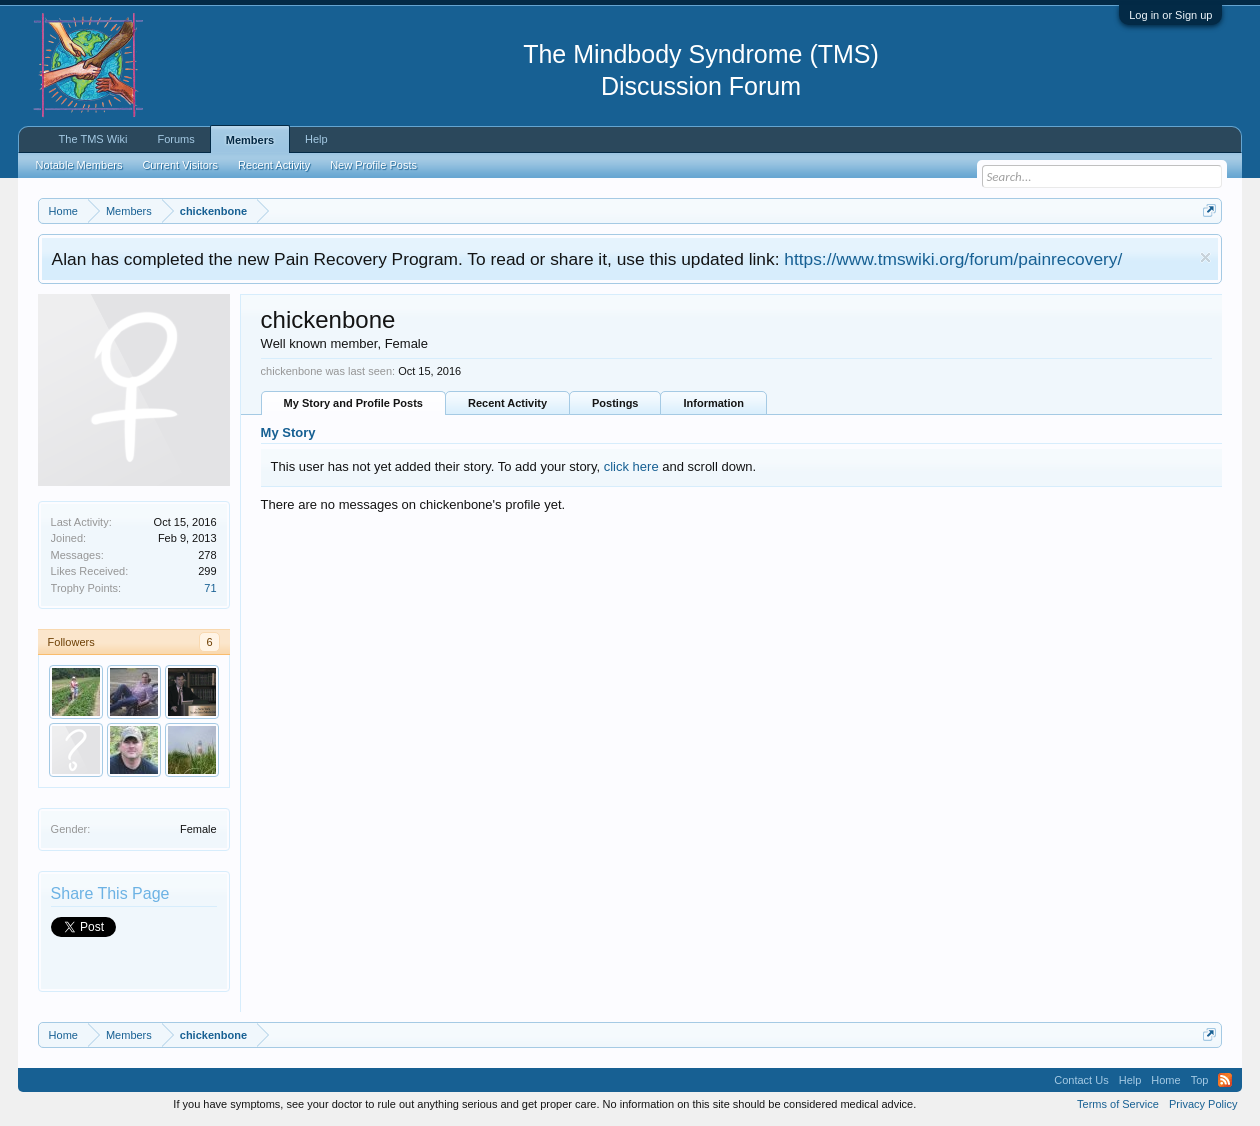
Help (316, 139)
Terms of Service (1118, 1104)
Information (713, 403)
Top (1200, 1080)
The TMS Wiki (93, 139)
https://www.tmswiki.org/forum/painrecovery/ (953, 259)
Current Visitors (180, 165)
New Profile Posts (373, 165)
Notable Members (79, 165)
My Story (288, 432)
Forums (175, 139)
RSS (1225, 1080)
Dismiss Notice (1205, 257)
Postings (615, 403)
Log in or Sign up (1170, 15)
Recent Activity (507, 403)
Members (250, 140)
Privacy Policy (1203, 1104)
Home (1165, 1080)
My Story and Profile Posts (353, 403)
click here (631, 466)
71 (210, 588)
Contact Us (1081, 1080)
